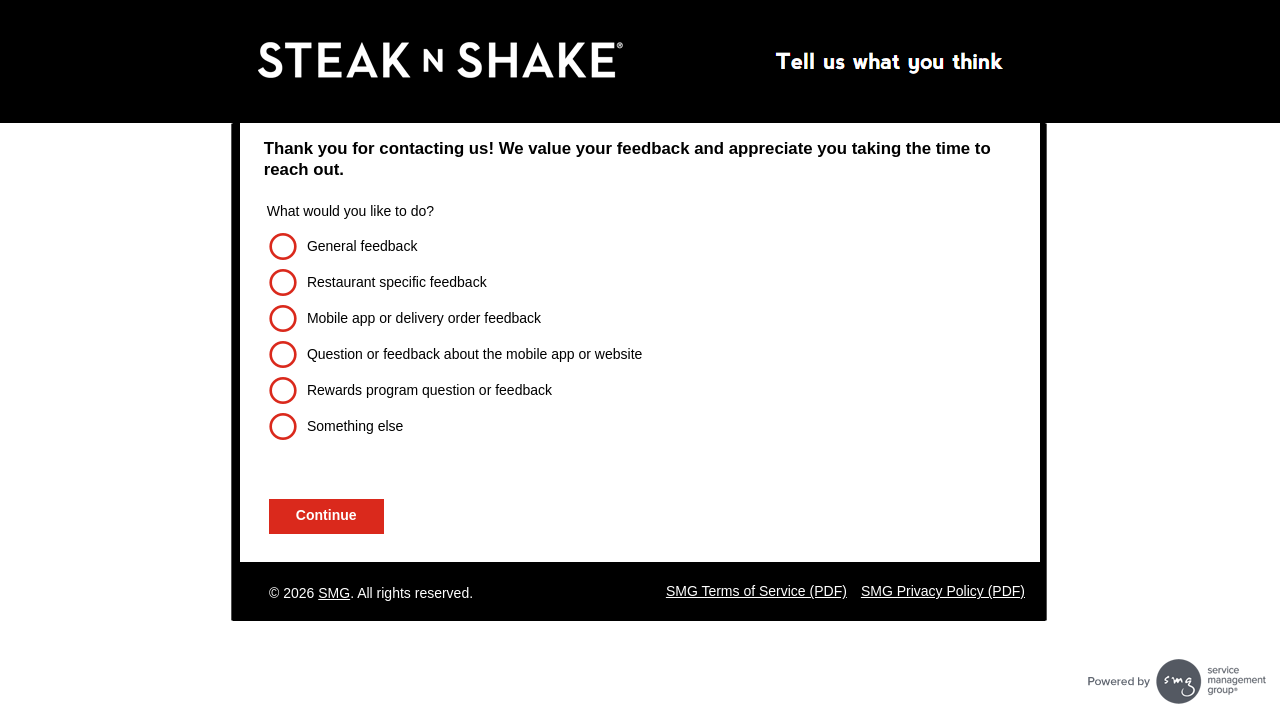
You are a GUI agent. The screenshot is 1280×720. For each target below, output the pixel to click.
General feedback (362, 246)
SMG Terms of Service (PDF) (756, 591)
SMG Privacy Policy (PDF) (943, 591)
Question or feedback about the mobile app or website (474, 354)
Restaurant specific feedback (397, 282)
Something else (355, 426)
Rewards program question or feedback (429, 390)
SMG (334, 593)
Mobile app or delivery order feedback (424, 318)
